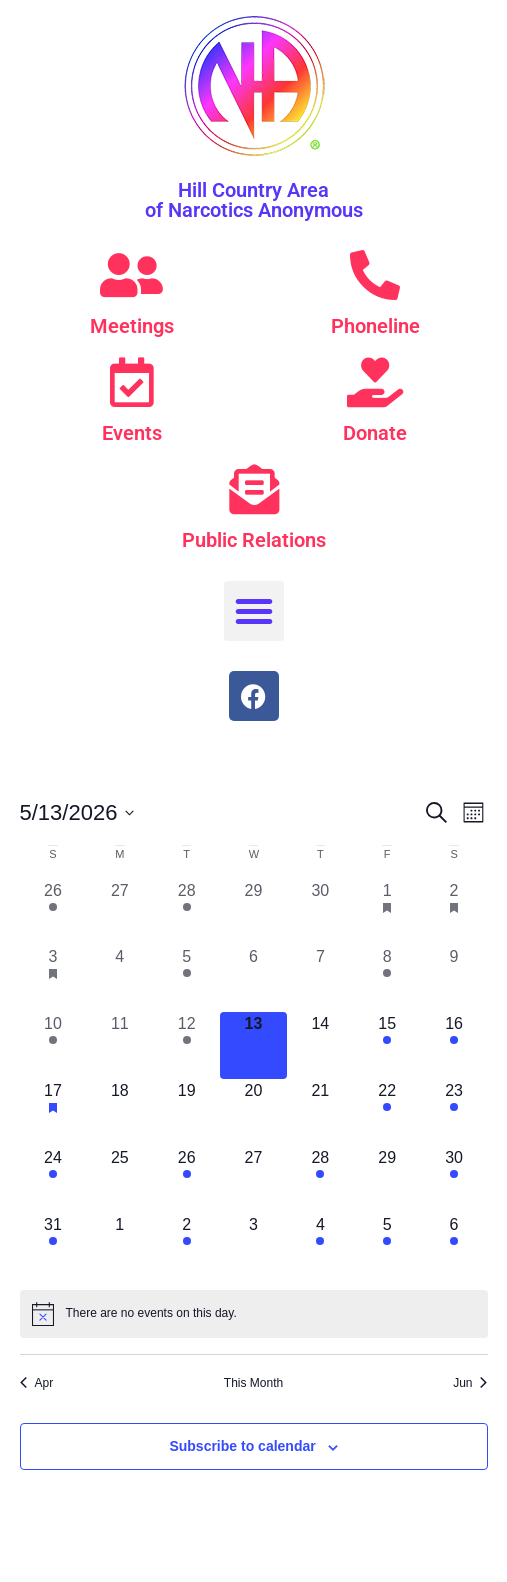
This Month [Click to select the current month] (253, 1383)
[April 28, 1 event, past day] (186, 912)
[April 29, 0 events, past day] (253, 912)
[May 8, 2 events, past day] (387, 978)
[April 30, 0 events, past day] (320, 912)
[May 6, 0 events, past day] (253, 978)
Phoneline (375, 326)
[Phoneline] (375, 275)
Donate (375, 433)
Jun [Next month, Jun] (470, 1383)
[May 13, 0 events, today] (253, 1045)
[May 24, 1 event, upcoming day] (53, 1179)
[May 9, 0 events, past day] (454, 978)
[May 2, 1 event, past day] (454, 912)
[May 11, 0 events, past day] (119, 1045)
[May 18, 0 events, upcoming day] (119, 1112)
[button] (254, 611)
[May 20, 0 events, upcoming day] (253, 1112)
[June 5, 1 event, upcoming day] (387, 1246)
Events (132, 433)
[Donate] (375, 382)
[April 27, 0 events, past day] (119, 912)
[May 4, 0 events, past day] (119, 978)
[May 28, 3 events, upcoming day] (320, 1179)
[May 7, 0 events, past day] (320, 978)
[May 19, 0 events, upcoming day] (186, 1112)
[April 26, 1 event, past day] (53, 912)
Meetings (132, 326)
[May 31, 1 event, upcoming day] (53, 1246)
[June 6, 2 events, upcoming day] (454, 1246)
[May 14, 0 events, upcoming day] (320, 1045)
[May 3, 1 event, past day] (53, 978)
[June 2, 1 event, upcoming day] (186, 1246)
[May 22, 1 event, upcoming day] (387, 1112)
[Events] (132, 382)
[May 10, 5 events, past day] (53, 1045)
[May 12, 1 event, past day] (186, 1045)
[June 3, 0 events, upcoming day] (253, 1246)
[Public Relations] (254, 489)
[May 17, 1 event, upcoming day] (53, 1112)
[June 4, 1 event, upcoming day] (320, 1246)
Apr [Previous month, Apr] (37, 1383)
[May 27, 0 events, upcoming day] (253, 1179)
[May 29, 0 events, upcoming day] (387, 1179)
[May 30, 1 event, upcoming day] (454, 1179)
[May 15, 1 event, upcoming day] (387, 1045)
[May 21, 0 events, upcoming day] (320, 1112)
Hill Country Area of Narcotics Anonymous (254, 200)
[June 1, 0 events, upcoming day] (119, 1246)
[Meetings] (132, 275)
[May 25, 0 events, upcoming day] (119, 1179)
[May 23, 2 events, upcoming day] (454, 1112)
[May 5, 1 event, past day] (186, 978)
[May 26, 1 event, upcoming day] (186, 1179)
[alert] (254, 1314)
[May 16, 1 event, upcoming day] (454, 1045)
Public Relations (254, 540)
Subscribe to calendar (242, 1446)
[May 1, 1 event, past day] (387, 912)
